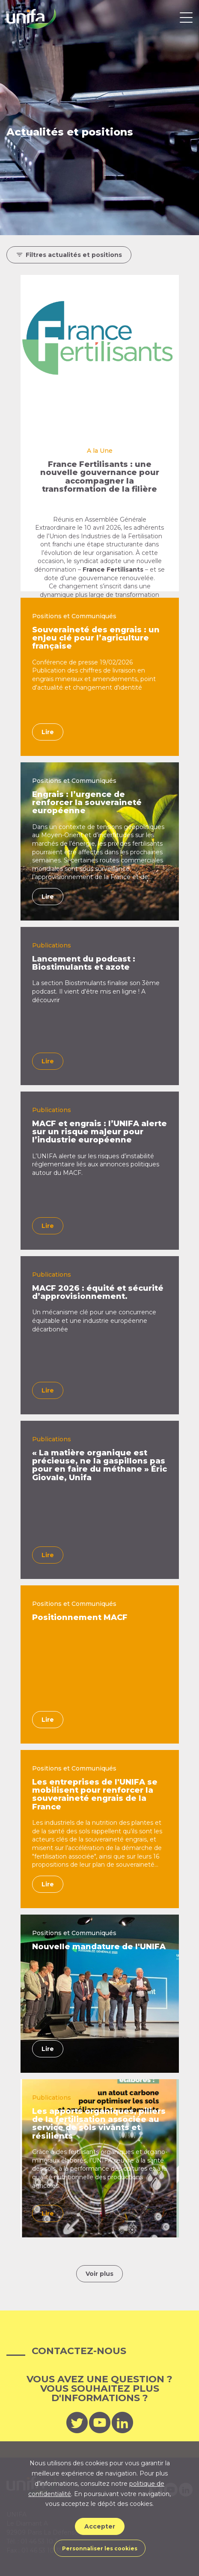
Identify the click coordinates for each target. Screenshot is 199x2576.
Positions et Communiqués (74, 616)
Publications (51, 945)
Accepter (99, 2526)
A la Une (100, 450)
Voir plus (99, 2274)
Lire (48, 732)
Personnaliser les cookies (99, 2548)
